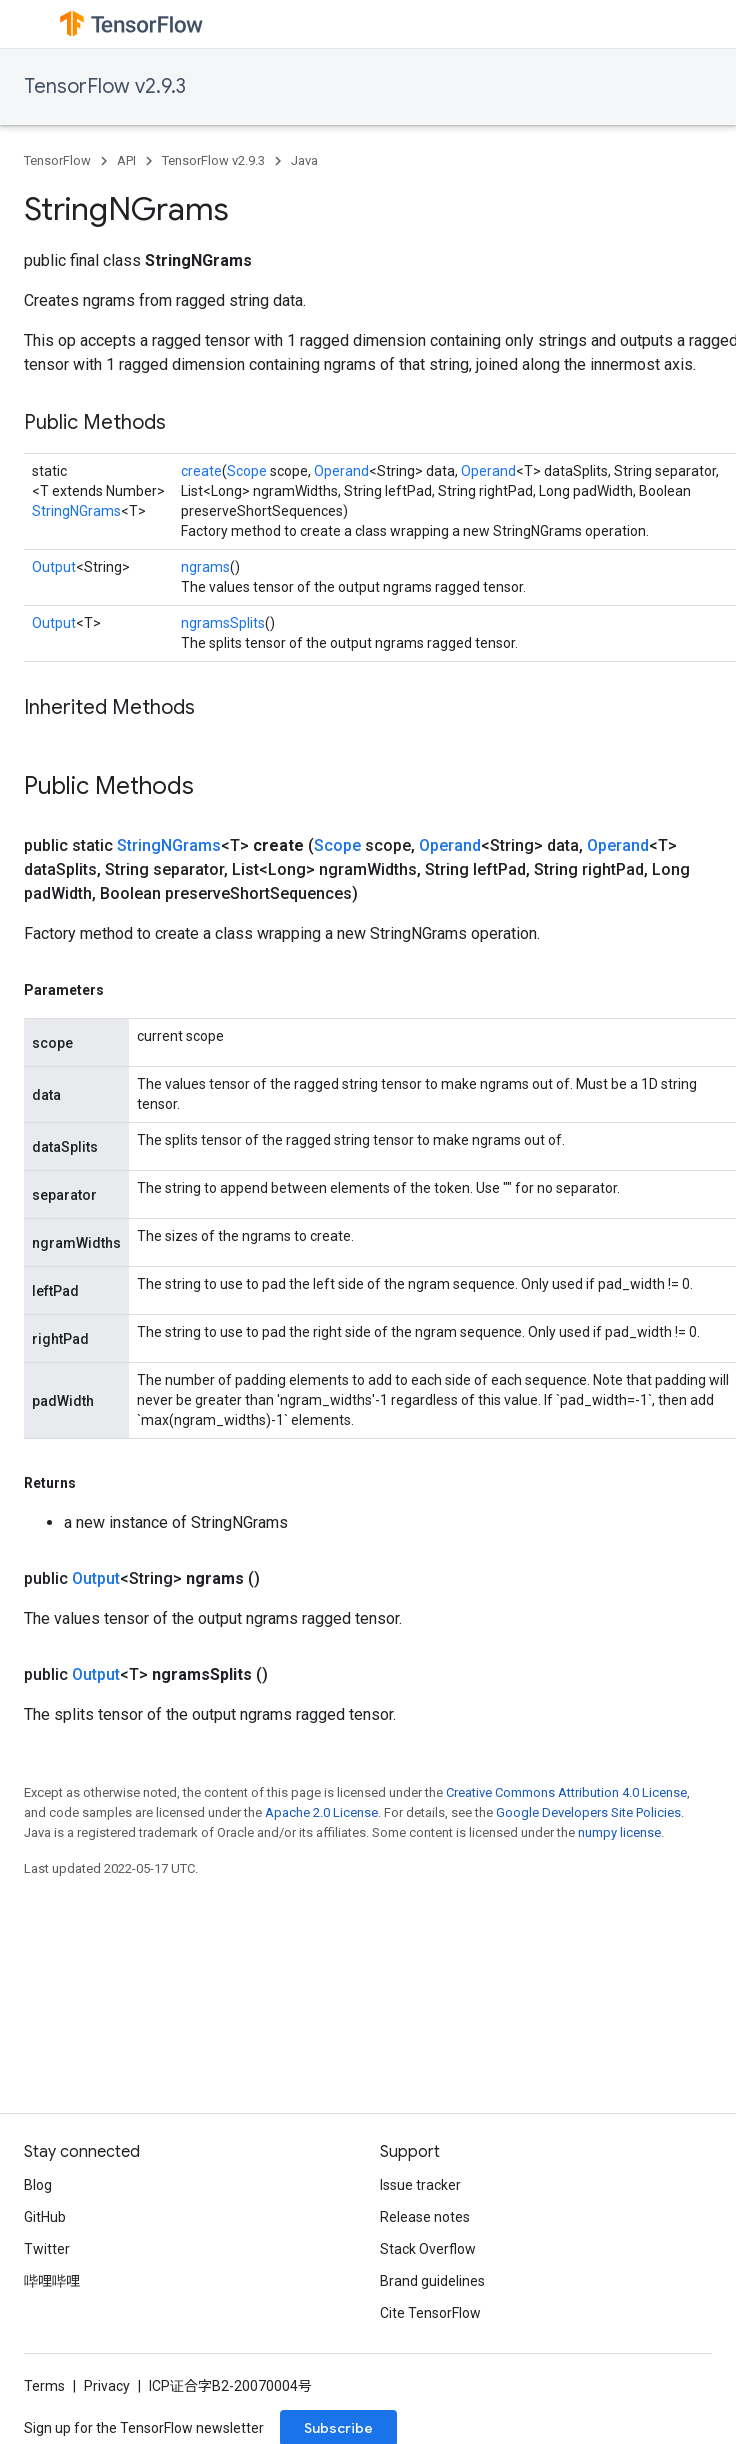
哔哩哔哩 (52, 2281)
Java (304, 160)
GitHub (45, 2217)
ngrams (205, 567)
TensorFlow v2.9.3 (105, 86)
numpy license (619, 1832)
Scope (247, 471)
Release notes (425, 2217)
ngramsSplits (223, 623)
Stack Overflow (428, 2249)
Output (54, 567)
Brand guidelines (432, 2281)
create (201, 471)
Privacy (107, 2386)
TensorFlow (57, 160)
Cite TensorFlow (430, 2313)
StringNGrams (76, 511)
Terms (44, 2386)
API (126, 160)
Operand (341, 471)
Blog (38, 2185)
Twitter (47, 2249)
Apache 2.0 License (321, 1812)
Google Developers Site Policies (588, 1812)
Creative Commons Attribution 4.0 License (566, 1792)
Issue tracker (420, 2185)
